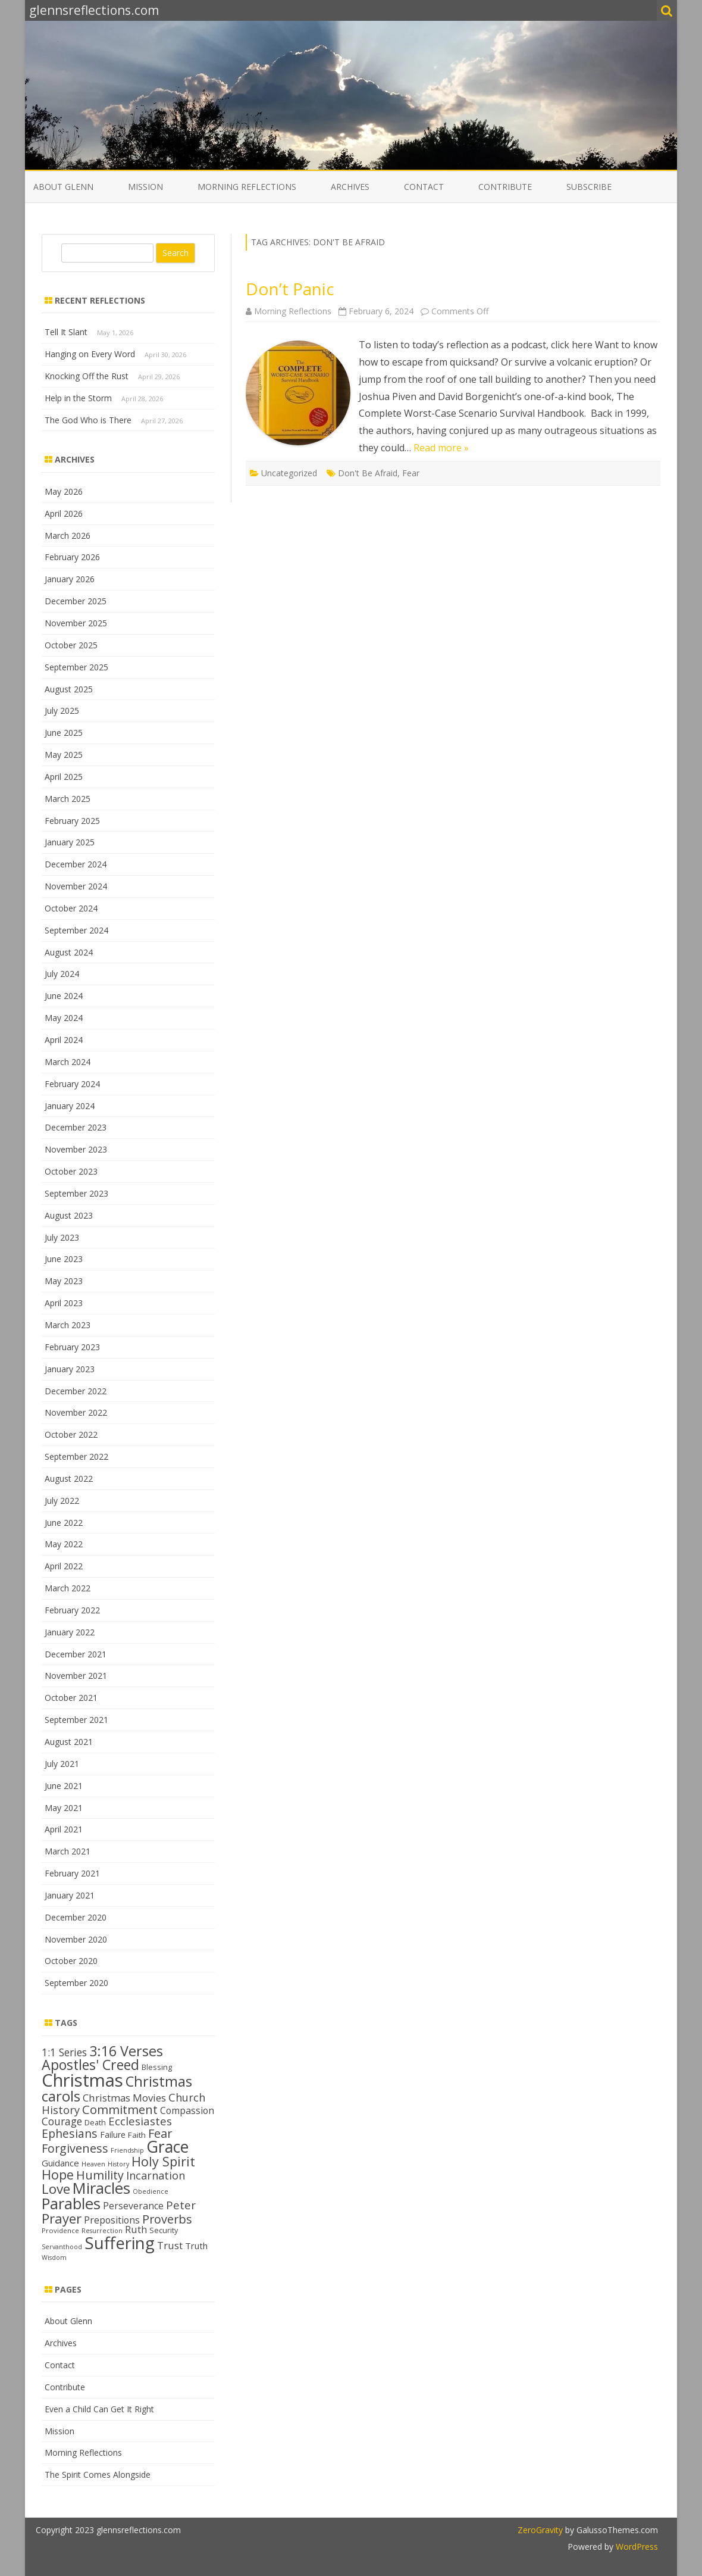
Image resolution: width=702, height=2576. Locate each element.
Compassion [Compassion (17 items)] (187, 2110)
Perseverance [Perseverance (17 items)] (133, 2205)
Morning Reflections (247, 186)
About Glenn (63, 186)
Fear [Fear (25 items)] (160, 2133)
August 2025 (69, 689)
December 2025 (75, 601)
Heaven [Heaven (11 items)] (93, 2164)
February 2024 (72, 1083)
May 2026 (64, 491)
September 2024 (76, 930)
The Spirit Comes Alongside (98, 2474)
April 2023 (64, 1303)
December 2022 (75, 1391)
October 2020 (71, 1960)
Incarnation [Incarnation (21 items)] (155, 2175)
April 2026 (64, 513)
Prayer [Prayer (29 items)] (62, 2218)
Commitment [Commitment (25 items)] (120, 2109)
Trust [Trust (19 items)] (170, 2245)
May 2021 (64, 1807)
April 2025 (64, 776)
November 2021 (76, 1675)
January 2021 (70, 1895)
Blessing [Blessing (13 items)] (157, 2067)
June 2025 (64, 732)
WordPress (635, 2546)
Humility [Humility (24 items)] (100, 2175)
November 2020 (76, 1939)
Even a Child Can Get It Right (99, 2409)
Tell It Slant (66, 332)
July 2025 (62, 710)
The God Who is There (88, 420)
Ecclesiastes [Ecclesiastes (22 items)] (140, 2120)
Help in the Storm (78, 398)
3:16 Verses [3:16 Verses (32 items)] (126, 2050)
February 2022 (72, 1610)
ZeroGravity (540, 2530)
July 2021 (62, 1763)
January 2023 (70, 1369)
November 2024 (76, 886)
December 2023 (75, 1127)
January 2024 (70, 1105)
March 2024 (67, 1061)
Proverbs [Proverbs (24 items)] (167, 2219)
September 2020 (76, 1982)
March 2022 (67, 1588)
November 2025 (76, 623)
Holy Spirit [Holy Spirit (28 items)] (163, 2161)
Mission (145, 186)
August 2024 (69, 952)
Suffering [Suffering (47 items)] (119, 2242)
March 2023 (67, 1325)
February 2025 (72, 820)
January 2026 (70, 579)
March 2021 (67, 1851)
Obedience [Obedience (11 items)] (150, 2191)
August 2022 (69, 1478)
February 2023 (72, 1347)
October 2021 (71, 1697)
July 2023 (62, 1237)
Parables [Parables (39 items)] (71, 2203)
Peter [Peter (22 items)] (181, 2204)
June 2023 (64, 1258)
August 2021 (69, 1741)
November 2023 (76, 1149)
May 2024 (64, 1017)
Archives (350, 186)
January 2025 (70, 842)
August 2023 (69, 1215)
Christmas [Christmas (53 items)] (82, 2080)
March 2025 (67, 798)
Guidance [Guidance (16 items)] (60, 2163)
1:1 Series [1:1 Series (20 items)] (64, 2052)
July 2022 (62, 1500)
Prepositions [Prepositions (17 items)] (112, 2220)
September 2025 (76, 667)
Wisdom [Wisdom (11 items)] (54, 2257)
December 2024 (75, 864)
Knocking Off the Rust (87, 376)
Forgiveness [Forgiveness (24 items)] (75, 2148)
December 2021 (75, 1654)
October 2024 (71, 908)
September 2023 (76, 1193)
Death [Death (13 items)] (95, 2122)
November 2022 (76, 1412)
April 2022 (64, 1566)
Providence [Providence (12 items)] (60, 2230)
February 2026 (72, 557)
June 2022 (64, 1522)
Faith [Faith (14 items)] (137, 2135)
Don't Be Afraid (367, 473)
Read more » (441, 447)
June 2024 (64, 995)
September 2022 (76, 1456)
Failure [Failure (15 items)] (113, 2134)
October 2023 (71, 1171)
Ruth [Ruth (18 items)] (136, 2229)
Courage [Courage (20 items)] (62, 2121)
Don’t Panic (290, 288)
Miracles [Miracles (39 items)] (101, 2188)
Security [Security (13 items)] (163, 2230)
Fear (410, 473)
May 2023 (64, 1281)
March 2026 (67, 535)
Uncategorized (289, 473)
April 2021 (64, 1829)
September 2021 (76, 1719)
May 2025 (64, 754)
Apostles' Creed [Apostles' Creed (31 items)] (90, 2064)
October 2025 (71, 645)
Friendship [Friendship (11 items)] (127, 2150)
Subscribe (589, 186)
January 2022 (70, 1632)
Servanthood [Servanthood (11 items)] (62, 2247)
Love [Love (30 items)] (56, 2189)
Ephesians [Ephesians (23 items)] (70, 2133)
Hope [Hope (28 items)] (58, 2174)
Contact (424, 186)
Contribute (505, 186)
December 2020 (75, 1917)
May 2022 (64, 1544)
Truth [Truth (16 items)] (196, 2246)
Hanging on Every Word (90, 354)
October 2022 (71, 1434)
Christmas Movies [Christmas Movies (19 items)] (124, 2097)
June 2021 (64, 1785)
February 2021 (72, 1873)
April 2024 (64, 1039)
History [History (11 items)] (118, 2164)
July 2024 (62, 973)
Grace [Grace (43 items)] (167, 2146)
